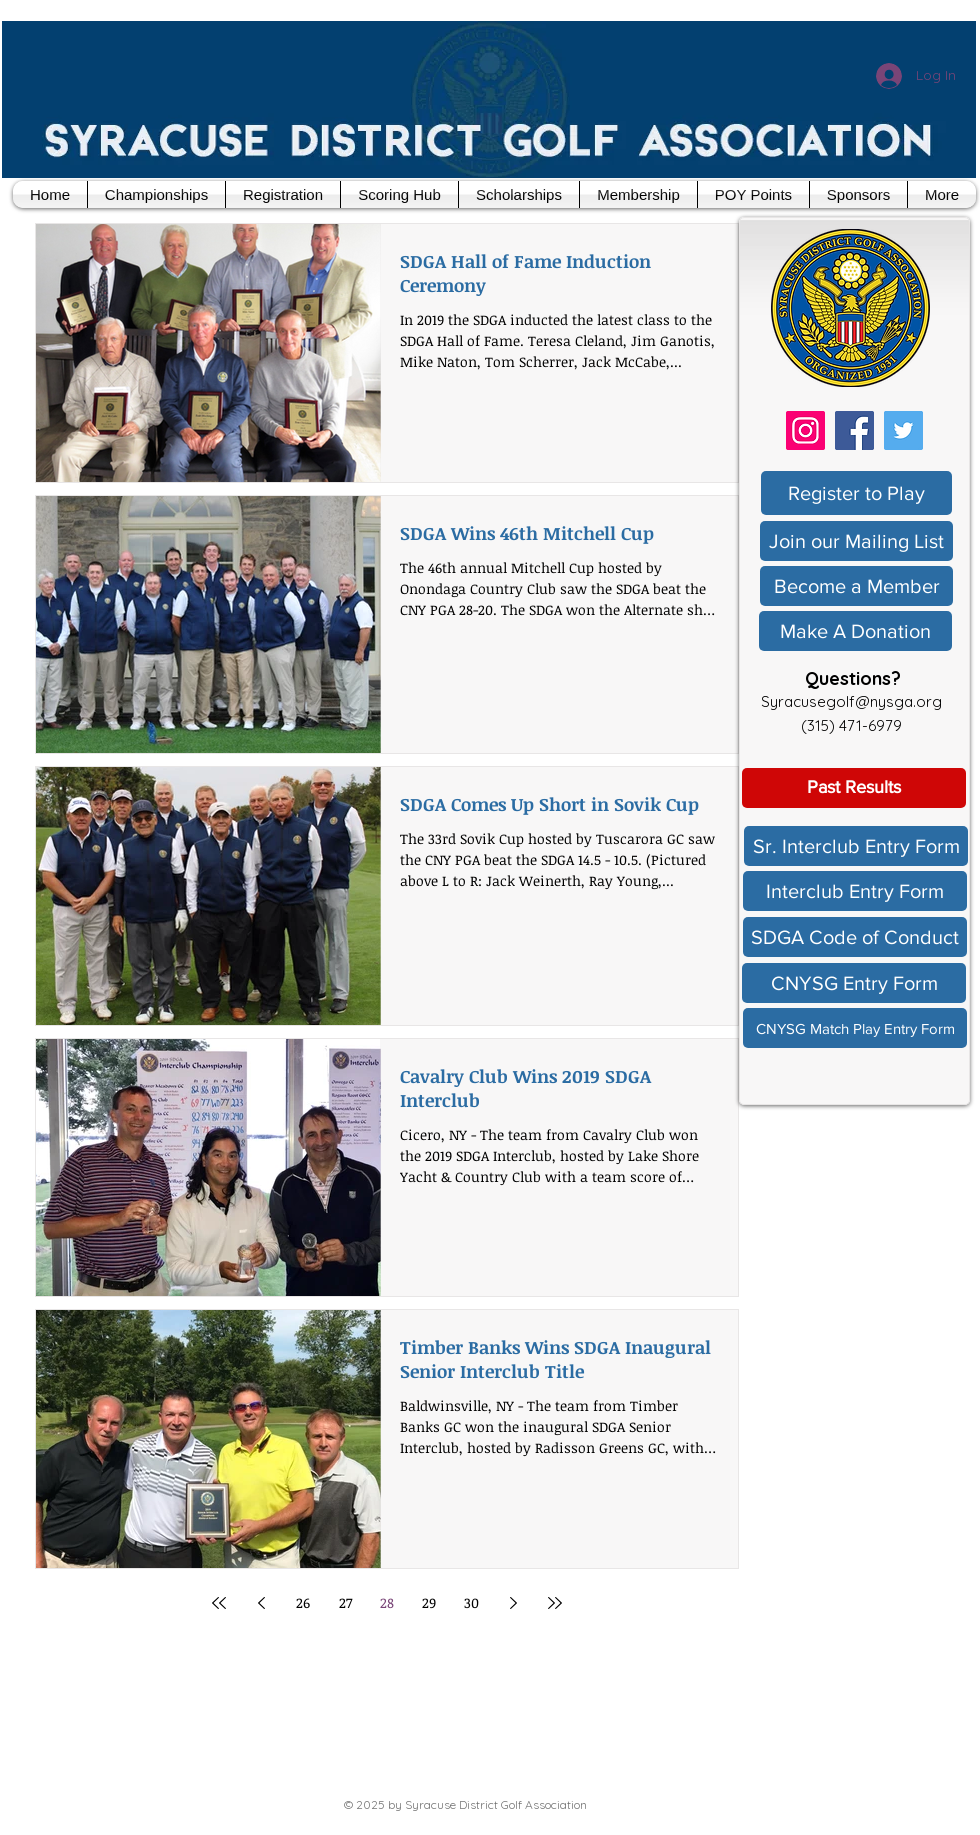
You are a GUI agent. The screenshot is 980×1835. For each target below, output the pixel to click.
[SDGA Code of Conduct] (855, 937)
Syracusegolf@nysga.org (851, 701)
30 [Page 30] (471, 1602)
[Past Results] (854, 788)
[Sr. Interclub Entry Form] (856, 846)
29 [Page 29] (429, 1602)
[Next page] (513, 1603)
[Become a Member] (856, 586)
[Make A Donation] (855, 631)
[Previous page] (261, 1603)
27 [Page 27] (345, 1602)
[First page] (219, 1603)
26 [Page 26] (303, 1602)
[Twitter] (903, 430)
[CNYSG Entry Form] (854, 983)
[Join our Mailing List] (856, 541)
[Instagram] (805, 430)
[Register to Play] (856, 493)
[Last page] (555, 1603)
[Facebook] (854, 430)
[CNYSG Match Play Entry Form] (855, 1028)
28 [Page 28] (387, 1602)
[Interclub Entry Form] (855, 891)
